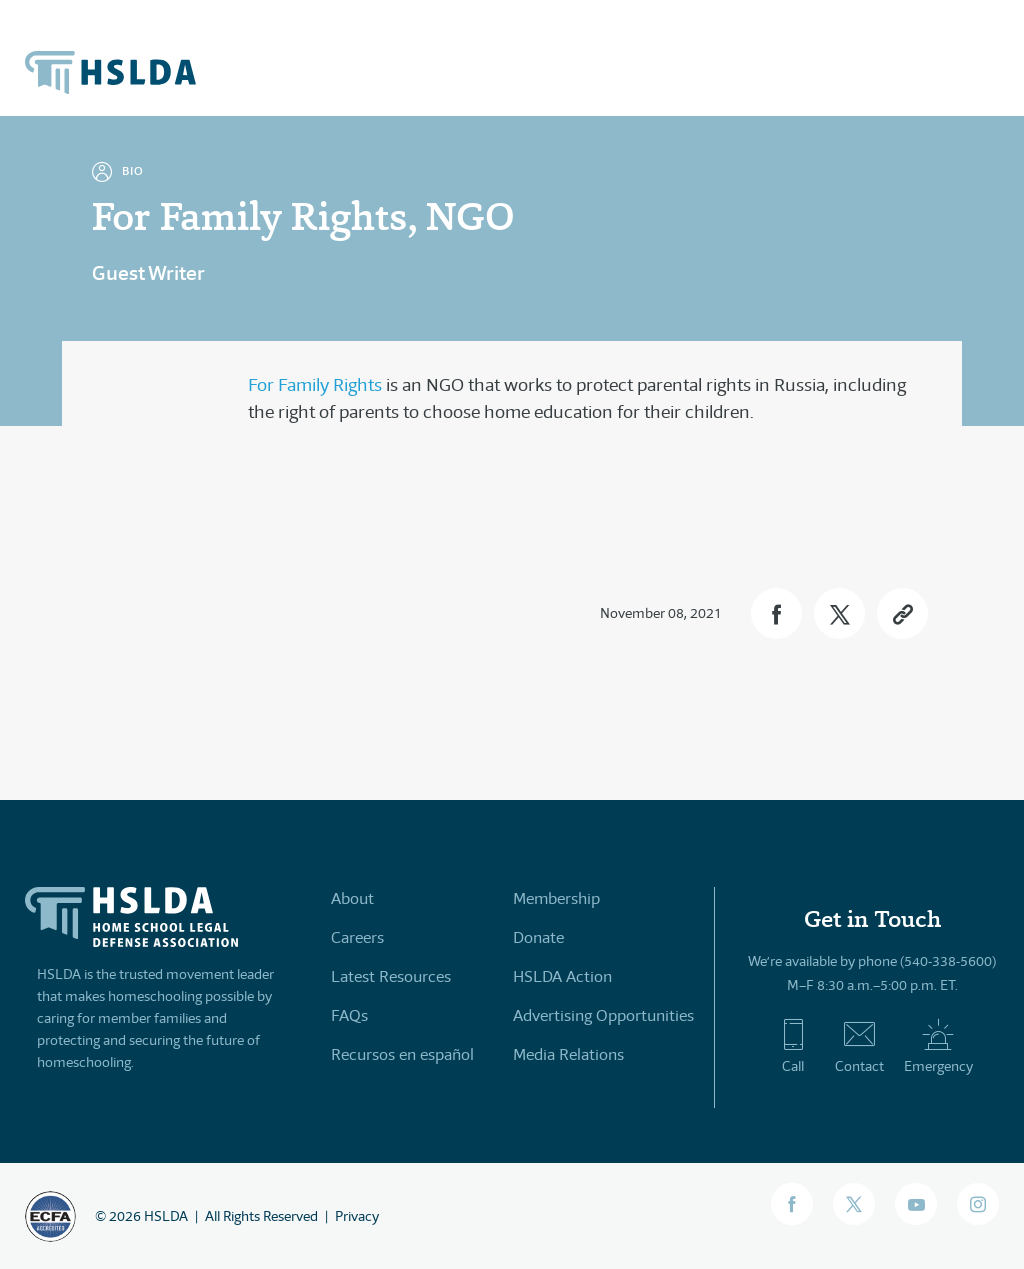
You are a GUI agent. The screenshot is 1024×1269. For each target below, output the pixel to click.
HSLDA (166, 1216)
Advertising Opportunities (603, 1015)
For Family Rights (315, 385)
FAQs (349, 1015)
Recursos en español (402, 1054)
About (352, 898)
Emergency (938, 1046)
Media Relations (568, 1054)
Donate (538, 937)
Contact (859, 1046)
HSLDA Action (562, 976)
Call (793, 1046)
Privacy (357, 1216)
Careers (357, 937)
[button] (776, 613)
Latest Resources (391, 976)
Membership (556, 898)
